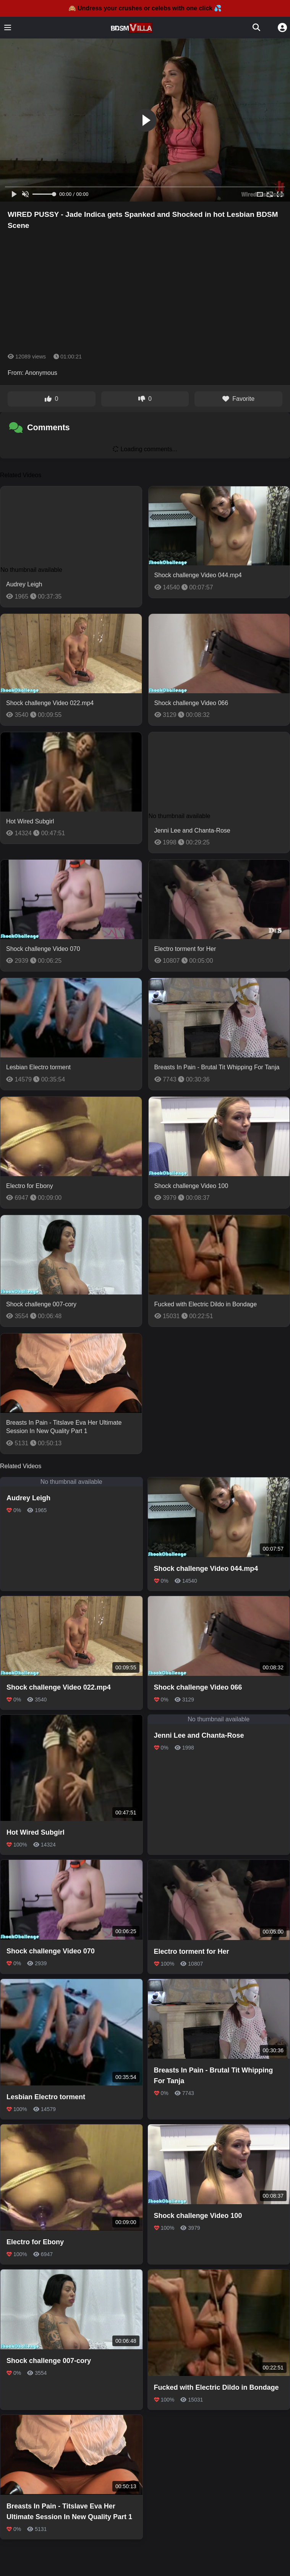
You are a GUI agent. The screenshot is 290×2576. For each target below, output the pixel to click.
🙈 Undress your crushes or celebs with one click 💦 (145, 8)
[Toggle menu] (7, 27)
